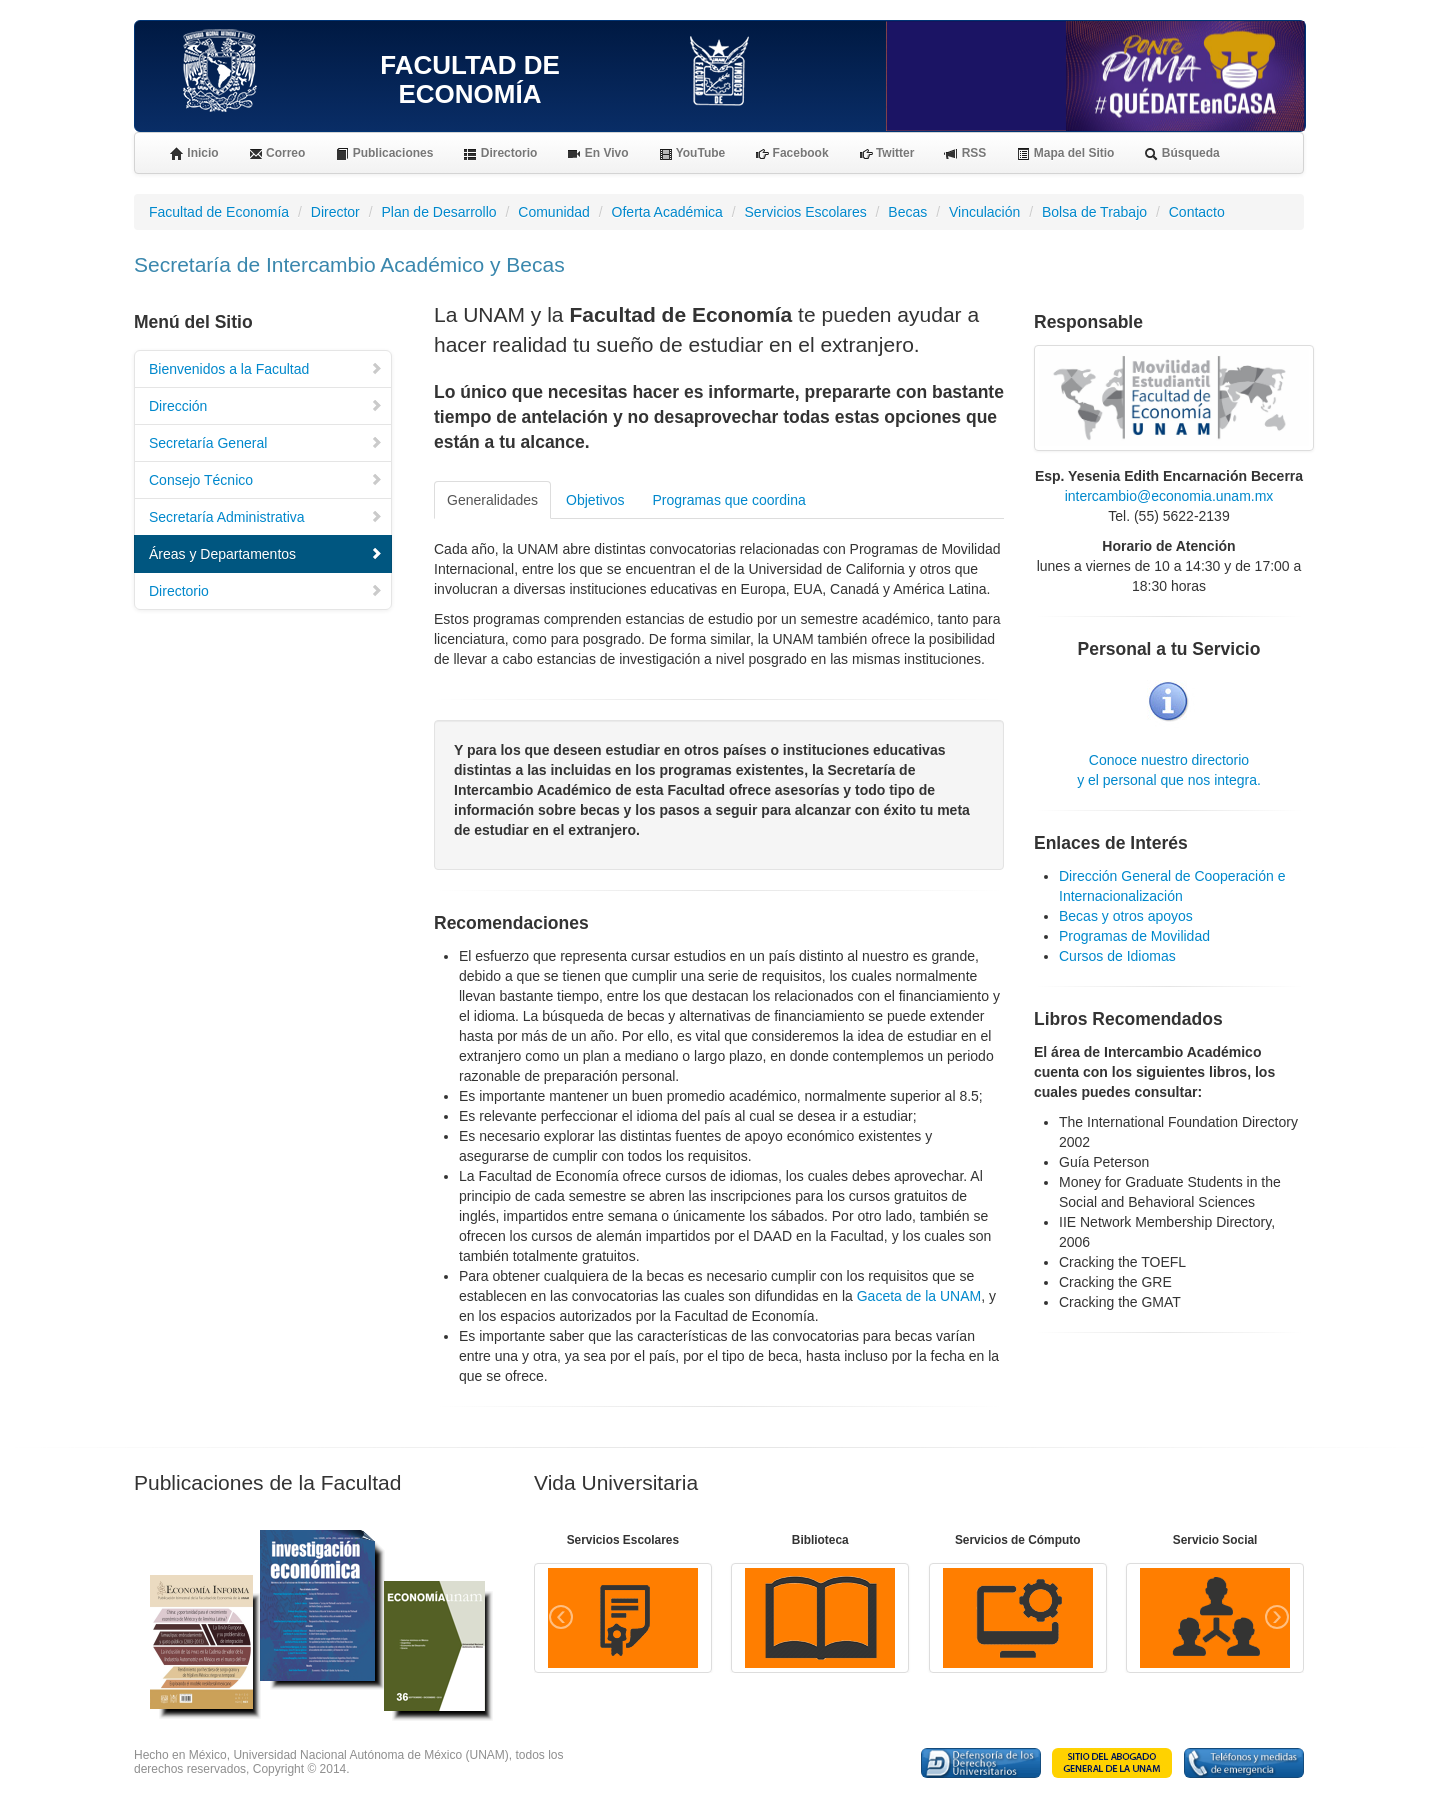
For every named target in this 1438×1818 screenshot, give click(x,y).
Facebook (791, 153)
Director (335, 212)
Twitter (887, 153)
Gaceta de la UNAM (919, 1296)
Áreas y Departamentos (266, 554)
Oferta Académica (667, 212)
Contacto (1197, 212)
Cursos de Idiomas (1117, 956)
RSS (965, 153)
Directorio (500, 153)
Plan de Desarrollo (438, 212)
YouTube (692, 153)
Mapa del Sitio (1065, 153)
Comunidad (554, 212)
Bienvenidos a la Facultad (266, 369)
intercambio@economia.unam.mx (1169, 496)
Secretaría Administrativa (266, 517)
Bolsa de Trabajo (1094, 212)
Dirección (266, 406)
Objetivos (595, 500)
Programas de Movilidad (1134, 936)
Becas (907, 212)
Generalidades (492, 500)
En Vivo (597, 153)
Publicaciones (384, 153)
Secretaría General (266, 443)
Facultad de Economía (219, 212)
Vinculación (984, 212)
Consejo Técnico (266, 480)
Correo (277, 153)
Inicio (194, 153)
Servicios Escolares (806, 212)
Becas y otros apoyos (1126, 916)
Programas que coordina (728, 500)
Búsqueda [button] (1181, 153)
